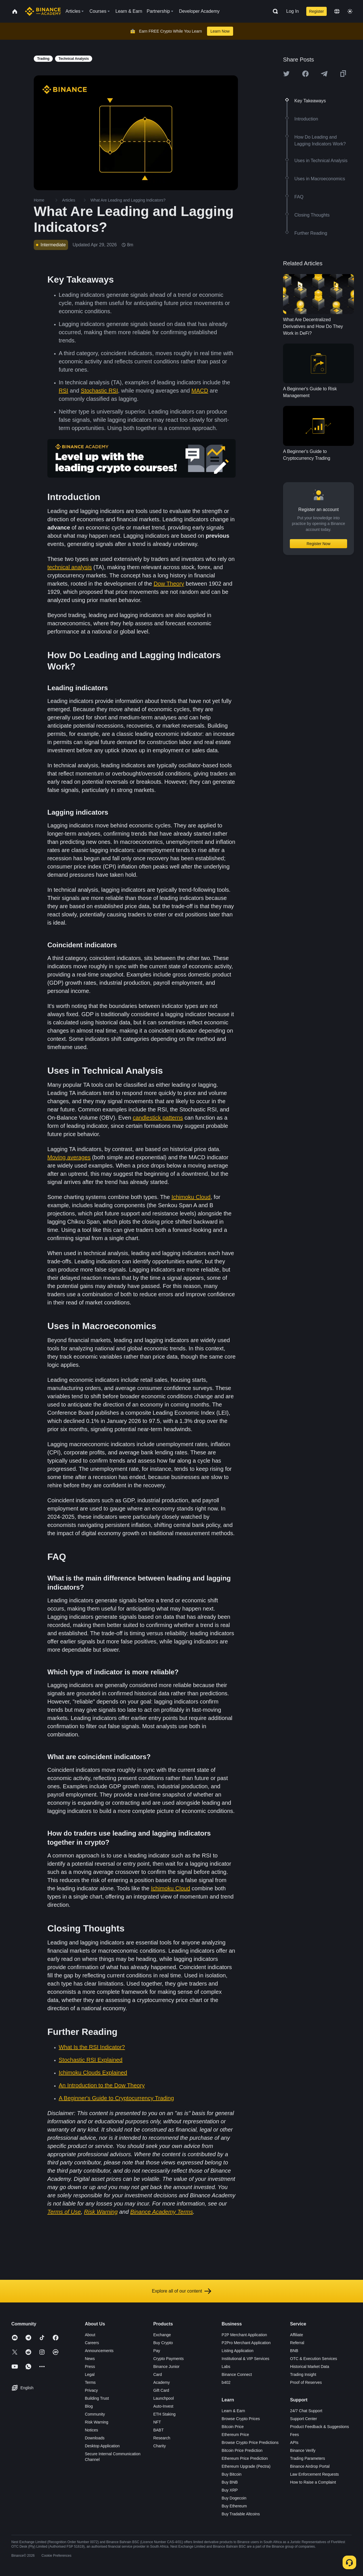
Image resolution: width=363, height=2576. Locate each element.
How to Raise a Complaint (313, 2482)
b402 (226, 2382)
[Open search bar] (274, 11)
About (90, 2335)
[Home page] (43, 11)
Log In (292, 11)
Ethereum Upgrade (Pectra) (246, 2466)
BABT (158, 2430)
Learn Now (220, 31)
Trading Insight (303, 2374)
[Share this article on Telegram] (324, 73)
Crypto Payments (168, 2358)
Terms (90, 2382)
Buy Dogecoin (234, 2498)
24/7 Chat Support (306, 2410)
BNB (294, 2350)
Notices (91, 2430)
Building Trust (97, 2398)
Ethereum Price (235, 2434)
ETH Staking (164, 2414)
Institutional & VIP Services (245, 2358)
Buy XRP (230, 2490)
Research (161, 2438)
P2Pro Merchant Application (246, 2342)
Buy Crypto (163, 2342)
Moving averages (68, 1157)
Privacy (91, 2390)
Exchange (162, 2335)
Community (95, 2414)
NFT (157, 2422)
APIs (294, 2442)
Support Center (303, 2418)
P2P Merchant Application (244, 2335)
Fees (294, 2434)
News (90, 2358)
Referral (297, 2342)
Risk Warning (96, 2422)
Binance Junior (166, 2366)
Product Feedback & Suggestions (319, 2426)
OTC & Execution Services (313, 2358)
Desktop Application (102, 2446)
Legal (89, 2374)
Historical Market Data (309, 2366)
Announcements (99, 2350)
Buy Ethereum (234, 2506)
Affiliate (296, 2335)
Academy (161, 2382)
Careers (92, 2342)
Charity (159, 2446)
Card (157, 2374)
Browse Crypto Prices (241, 2418)
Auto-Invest (163, 2406)
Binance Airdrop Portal (310, 2466)
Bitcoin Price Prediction (242, 2450)
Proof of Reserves (306, 2382)
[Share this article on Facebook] (305, 73)
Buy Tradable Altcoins (241, 2514)
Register (316, 11)
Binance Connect (237, 2374)
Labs (226, 2366)
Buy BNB (230, 2482)
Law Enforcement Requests (314, 2474)
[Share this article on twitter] (286, 73)
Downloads (94, 2438)
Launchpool (163, 2398)
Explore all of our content (181, 2291)
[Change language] (337, 11)
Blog (89, 2406)
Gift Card (161, 2390)
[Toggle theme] (350, 11)
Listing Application (238, 2350)
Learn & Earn (233, 2410)
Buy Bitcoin (232, 2474)
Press (90, 2366)
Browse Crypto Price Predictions (250, 2442)
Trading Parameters (307, 2458)
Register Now (318, 543)
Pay (156, 2350)
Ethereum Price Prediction (245, 2458)
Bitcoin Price (233, 2426)
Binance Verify (303, 2450)
